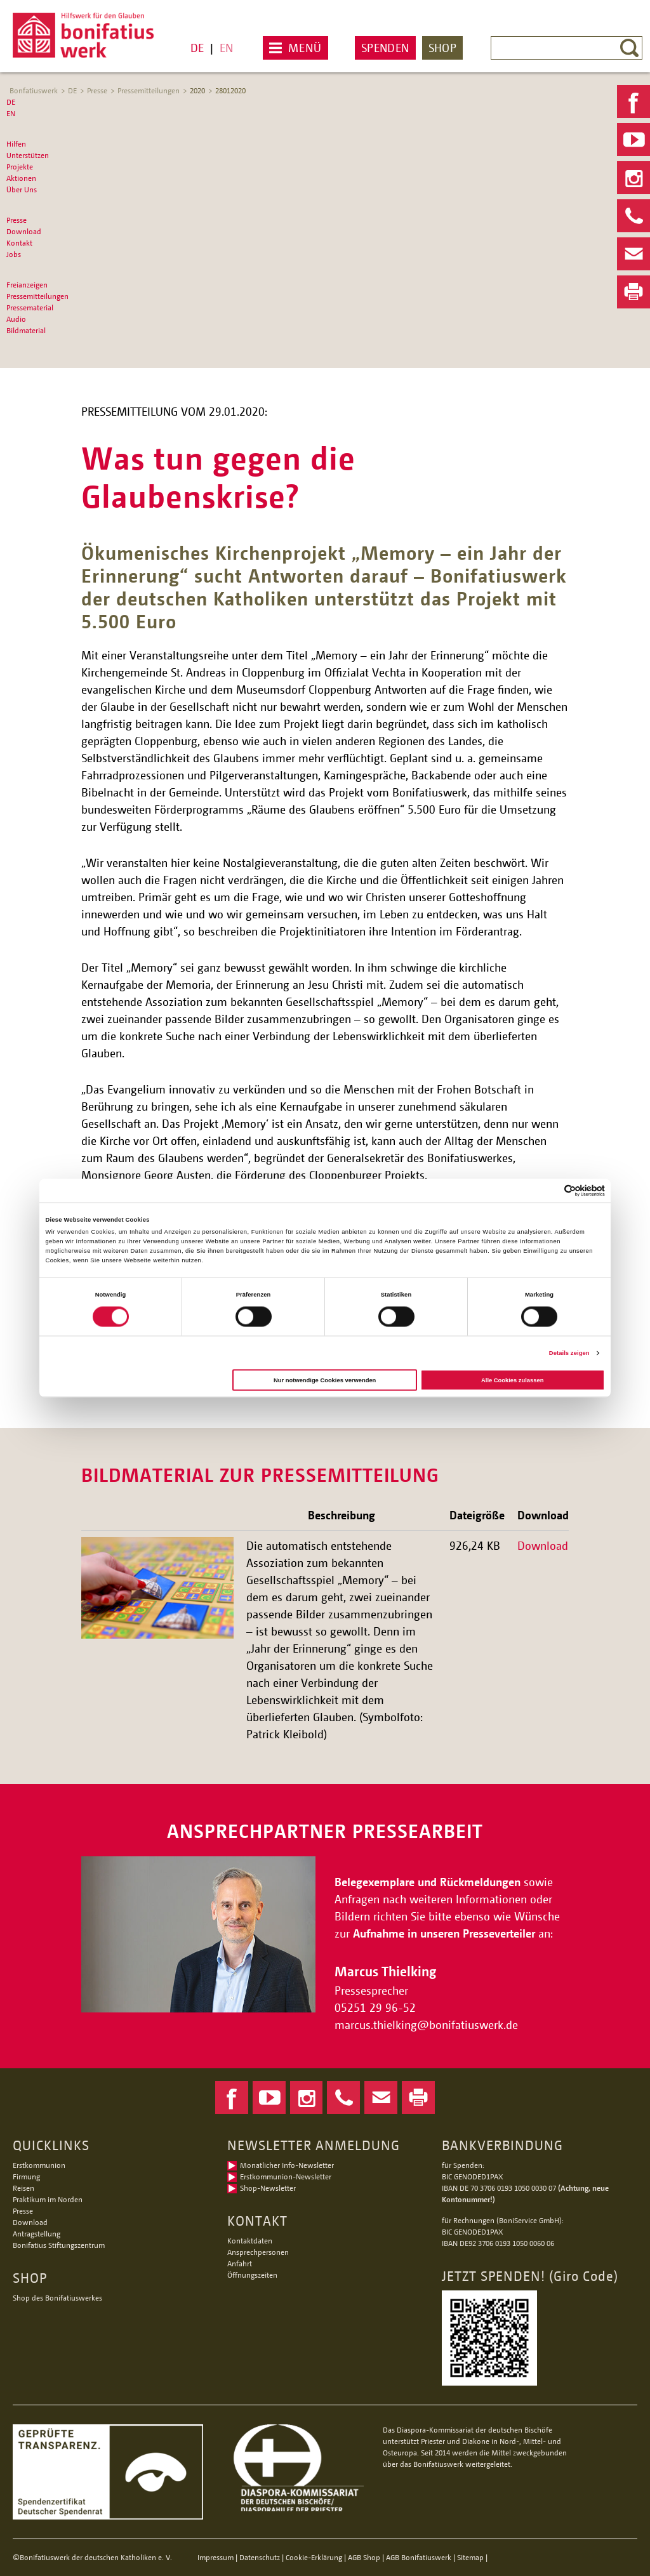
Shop (442, 48)
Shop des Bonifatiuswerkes (57, 2297)
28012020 (230, 90)
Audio (16, 319)
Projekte (19, 166)
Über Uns (21, 189)
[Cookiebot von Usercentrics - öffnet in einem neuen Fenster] (549, 1190)
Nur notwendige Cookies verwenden (325, 1380)
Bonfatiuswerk (34, 90)
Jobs (13, 254)
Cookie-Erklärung (314, 2557)
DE (197, 48)
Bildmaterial (26, 330)
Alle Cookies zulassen (512, 1380)
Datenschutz (259, 2557)
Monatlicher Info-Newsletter (287, 2165)
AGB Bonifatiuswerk (418, 2557)
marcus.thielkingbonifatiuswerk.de (428, 2024)
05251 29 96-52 (375, 2007)
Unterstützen (27, 155)
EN (226, 48)
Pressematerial (29, 307)
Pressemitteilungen (148, 90)
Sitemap (470, 2557)
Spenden (385, 48)
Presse (97, 90)
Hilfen (16, 144)
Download (23, 231)
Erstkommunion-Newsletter (285, 2176)
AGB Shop (364, 2557)
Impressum (215, 2557)
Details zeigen (569, 1353)
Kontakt (19, 243)
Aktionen (21, 178)
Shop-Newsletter (268, 2188)
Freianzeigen (27, 284)
